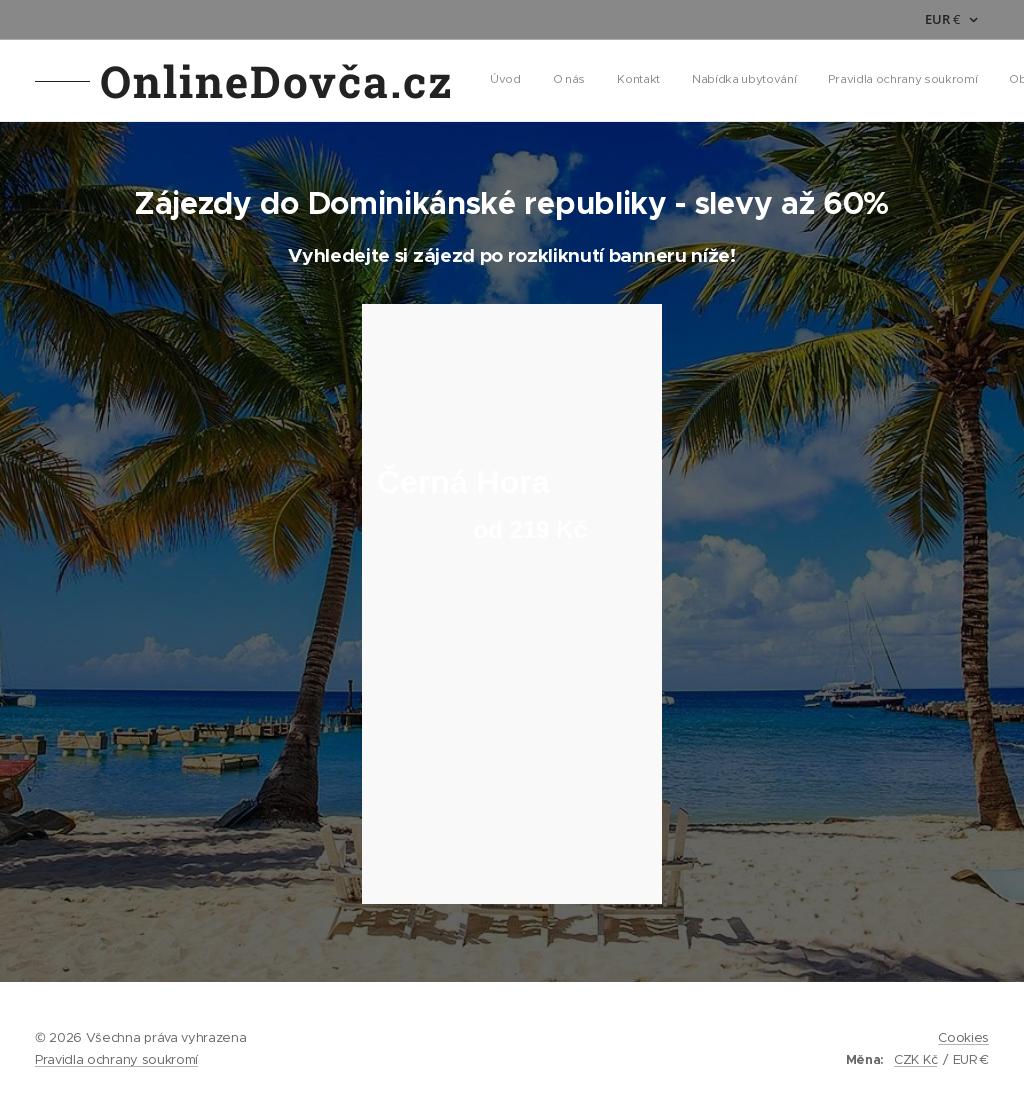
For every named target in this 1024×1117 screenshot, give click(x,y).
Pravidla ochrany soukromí (116, 1059)
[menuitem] (573, 81)
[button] (825, 81)
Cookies (963, 1037)
